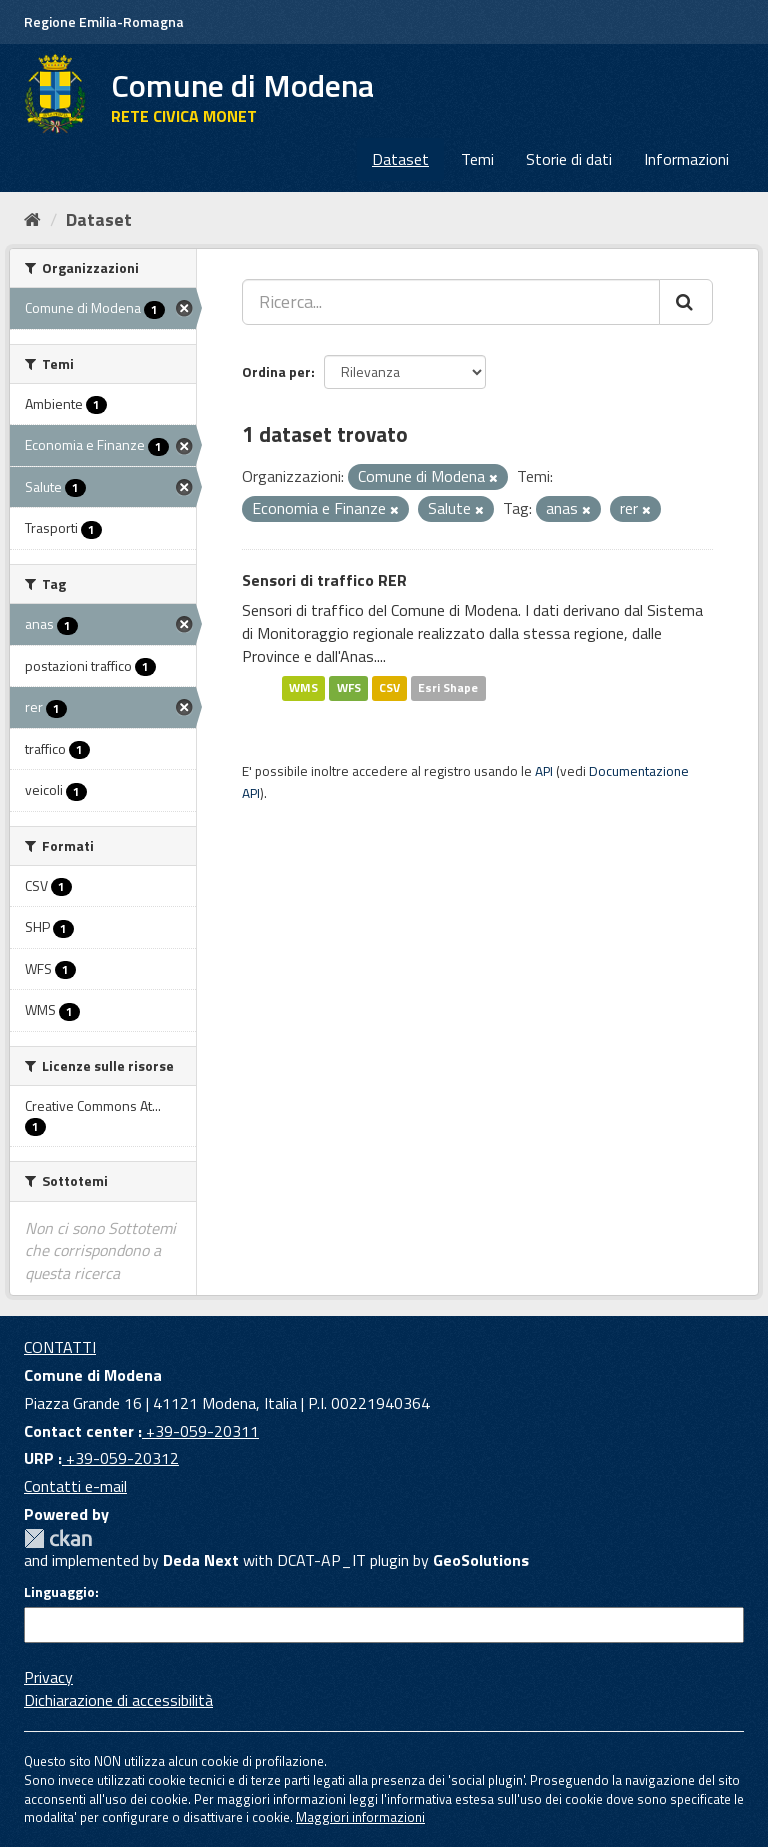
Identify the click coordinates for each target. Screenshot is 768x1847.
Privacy (48, 1677)
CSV (389, 688)
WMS (303, 688)
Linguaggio (59, 1592)
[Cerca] (686, 302)
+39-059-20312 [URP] (120, 1458)
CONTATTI (60, 1347)
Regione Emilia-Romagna (104, 21)
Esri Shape (448, 688)
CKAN (58, 1538)
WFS (349, 688)
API (544, 771)
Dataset (400, 159)
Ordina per (276, 371)
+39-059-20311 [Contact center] (200, 1431)
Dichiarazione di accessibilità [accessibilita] (118, 1700)
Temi (477, 159)
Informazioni (686, 159)
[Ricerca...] (451, 302)
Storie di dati (569, 159)
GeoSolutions (481, 1560)
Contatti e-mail (75, 1486)
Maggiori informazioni (360, 1817)
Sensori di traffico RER (324, 580)
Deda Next (201, 1560)
